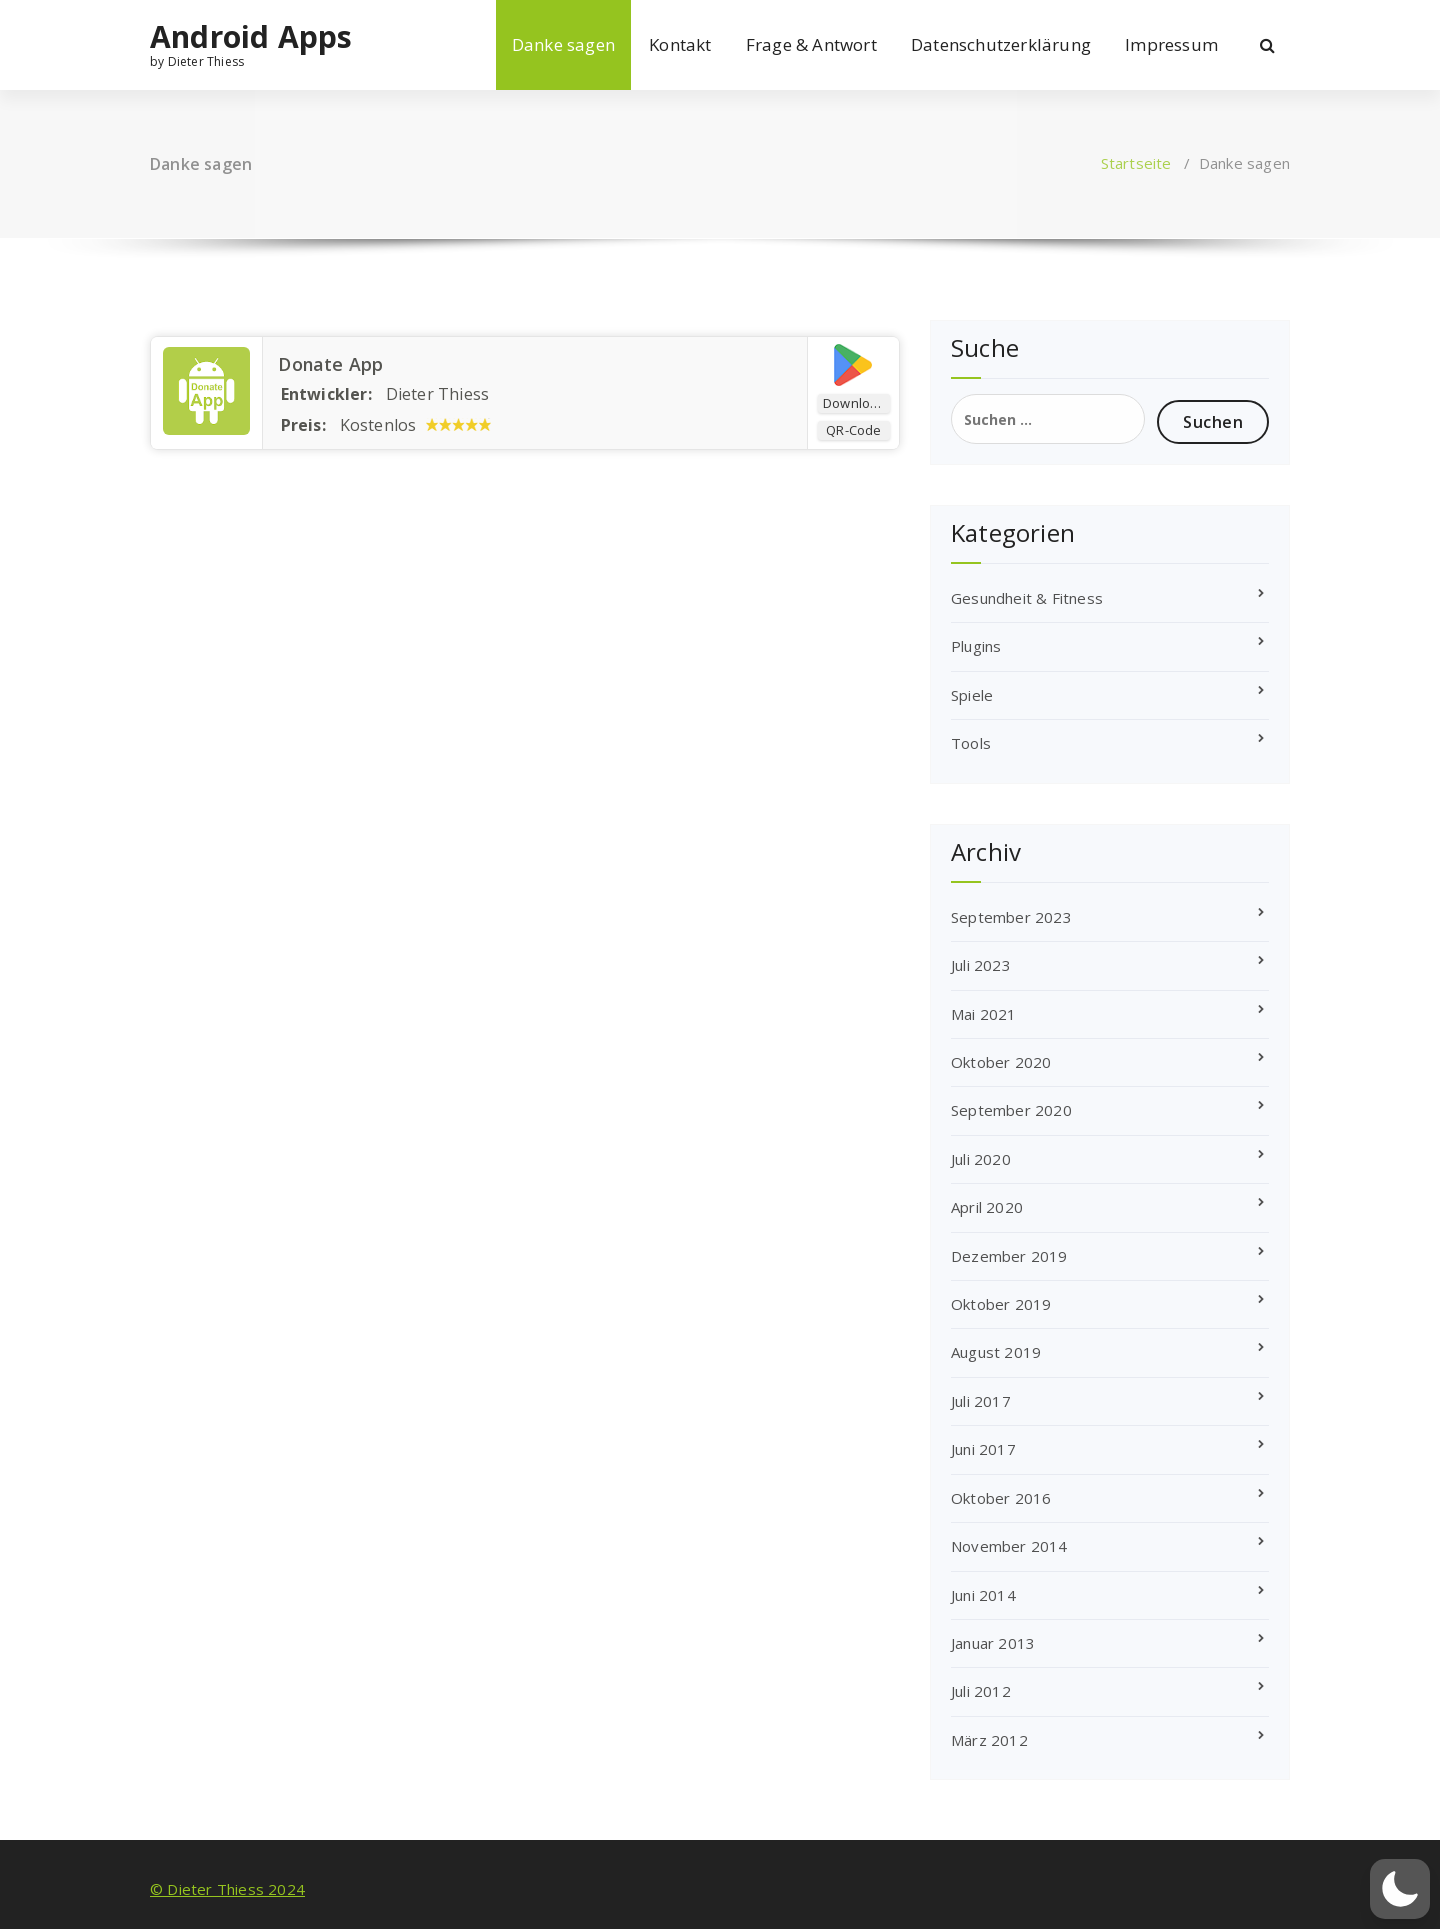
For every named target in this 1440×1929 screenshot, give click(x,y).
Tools (971, 743)
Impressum (1171, 44)
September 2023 (1011, 917)
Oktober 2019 (1001, 1304)
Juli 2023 (981, 965)
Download (855, 403)
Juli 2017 (981, 1401)
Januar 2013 (993, 1643)
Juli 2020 (981, 1159)
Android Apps (251, 37)
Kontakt (680, 44)
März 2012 (989, 1740)
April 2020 (987, 1207)
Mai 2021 (984, 1014)
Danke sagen (563, 44)
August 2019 (996, 1352)
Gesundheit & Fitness (1027, 598)
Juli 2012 (981, 1691)
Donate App (327, 364)
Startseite (1136, 163)
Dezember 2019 (1009, 1256)
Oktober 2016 (1001, 1498)
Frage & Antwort (811, 44)
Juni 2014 (983, 1595)
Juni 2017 (983, 1449)
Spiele (972, 695)
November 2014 (1009, 1546)
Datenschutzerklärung (1001, 44)
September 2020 (1011, 1110)
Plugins (976, 646)
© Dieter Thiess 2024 (227, 1889)
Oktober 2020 (1001, 1062)
